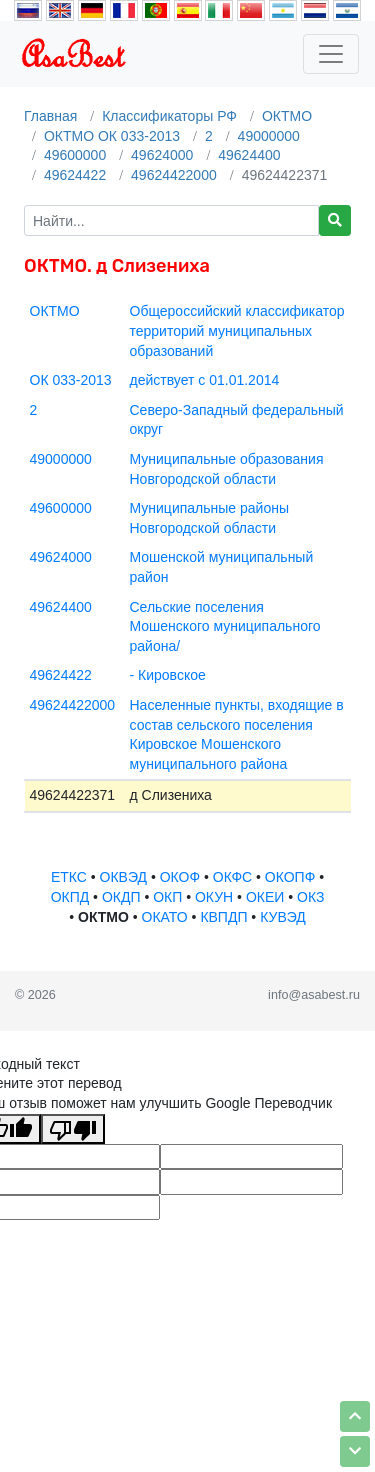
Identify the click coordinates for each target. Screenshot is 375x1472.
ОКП (167, 897)
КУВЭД (283, 917)
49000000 (269, 136)
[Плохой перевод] (73, 1129)
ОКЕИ (265, 897)
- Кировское (168, 675)
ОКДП (121, 897)
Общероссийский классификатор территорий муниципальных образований (237, 330)
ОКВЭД (123, 877)
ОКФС (232, 877)
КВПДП (223, 917)
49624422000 (174, 175)
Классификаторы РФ (169, 116)
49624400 (249, 155)
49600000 (75, 155)
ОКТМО (287, 116)
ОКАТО (165, 917)
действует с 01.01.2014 (205, 380)
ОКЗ (310, 897)
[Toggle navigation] (331, 54)
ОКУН (214, 897)
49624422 (75, 175)
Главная (50, 116)
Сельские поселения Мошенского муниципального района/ (225, 626)
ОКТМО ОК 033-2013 (112, 136)
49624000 (162, 155)
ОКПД (70, 897)
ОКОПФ (290, 877)
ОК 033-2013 (71, 380)
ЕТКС (69, 877)
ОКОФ (180, 877)
